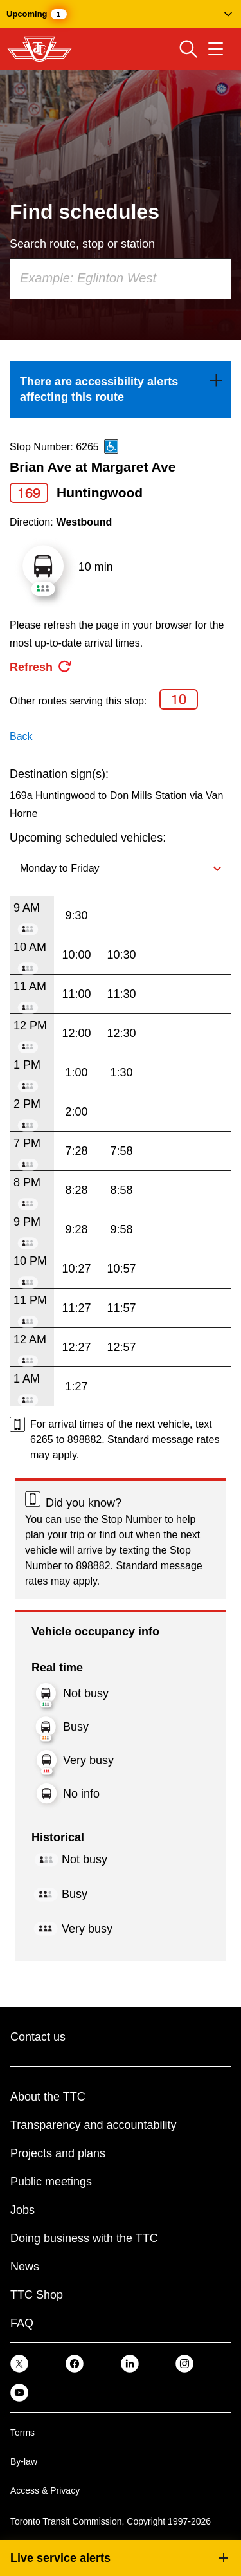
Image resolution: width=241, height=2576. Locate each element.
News (24, 2266)
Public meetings (51, 2181)
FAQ (21, 2323)
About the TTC (47, 2096)
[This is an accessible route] (111, 446)
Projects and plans (57, 2153)
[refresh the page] (41, 667)
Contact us (38, 2036)
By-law (23, 2461)
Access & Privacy (45, 2490)
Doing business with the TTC (84, 2238)
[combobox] (120, 278)
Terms (22, 2432)
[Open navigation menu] (215, 48)
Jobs (22, 2209)
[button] (120, 14)
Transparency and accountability (93, 2125)
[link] (120, 389)
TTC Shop (36, 2294)
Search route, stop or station (82, 243)
